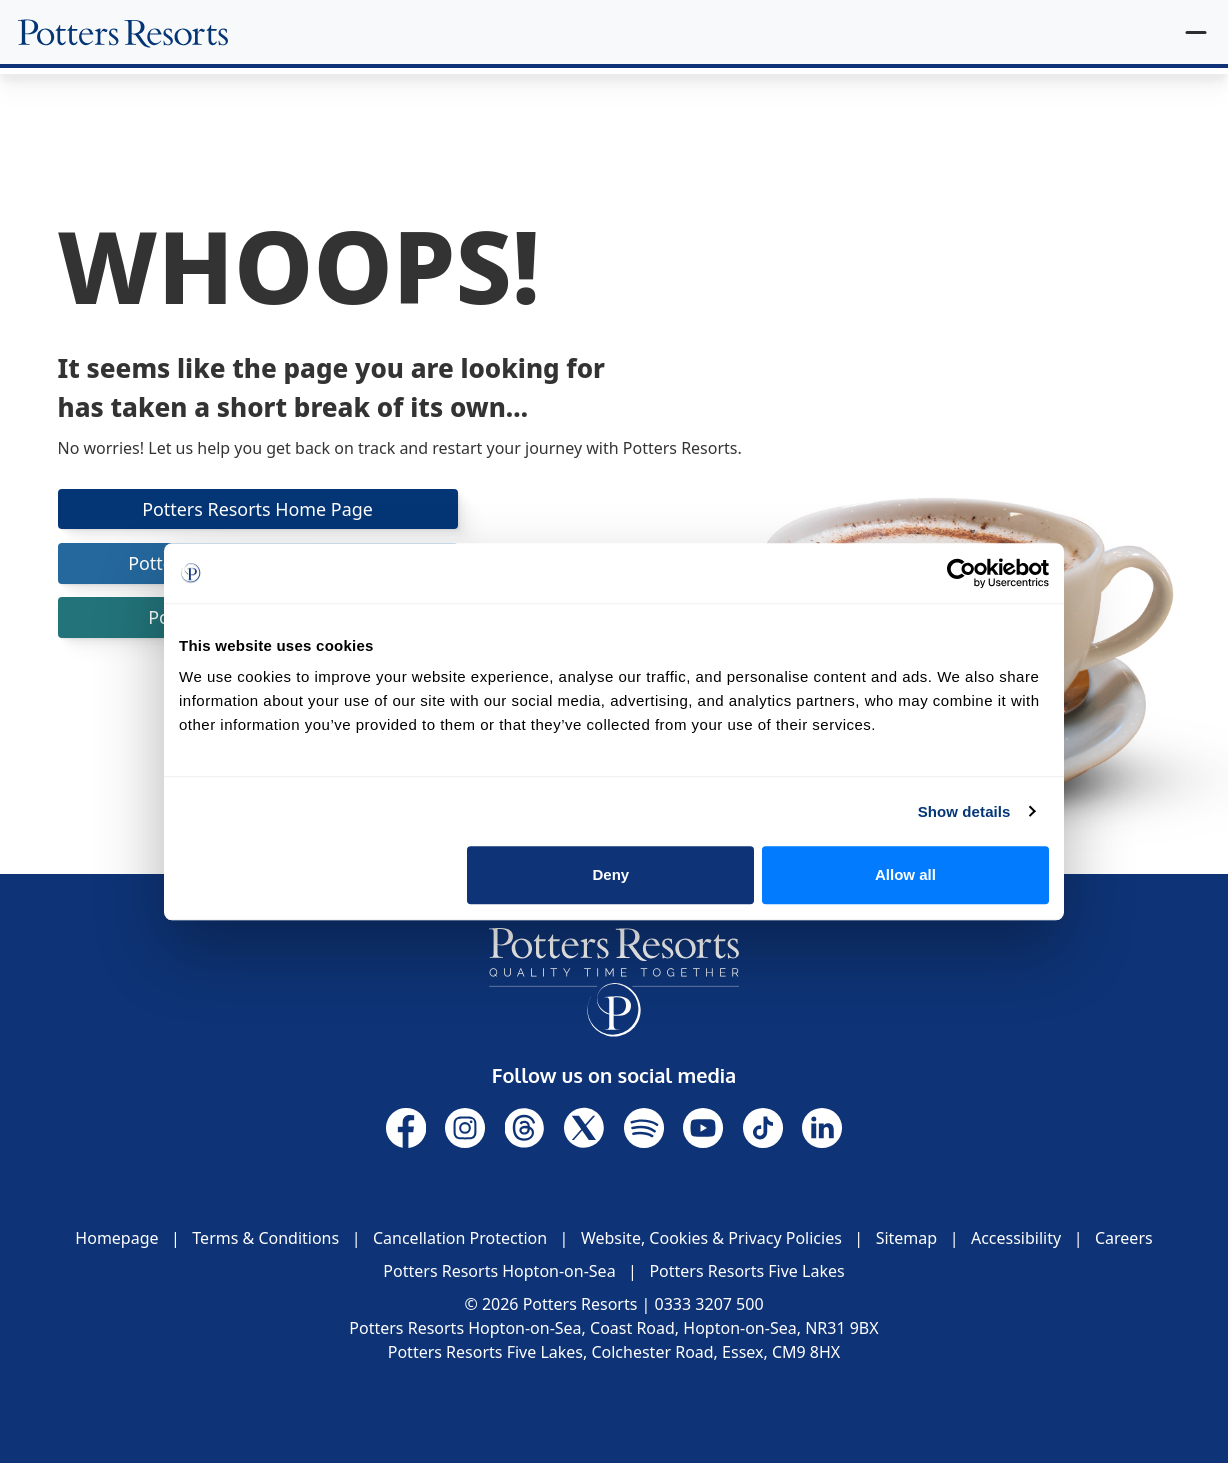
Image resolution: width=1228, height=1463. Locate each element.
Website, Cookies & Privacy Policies (711, 1238)
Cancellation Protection (460, 1238)
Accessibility (1016, 1238)
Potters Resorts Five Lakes (746, 1271)
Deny (611, 874)
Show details (964, 811)
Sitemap (907, 1238)
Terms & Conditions (265, 1238)
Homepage (116, 1238)
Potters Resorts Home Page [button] (258, 509)
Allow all (905, 874)
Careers (1124, 1238)
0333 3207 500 (709, 1304)
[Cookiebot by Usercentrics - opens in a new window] (961, 573)
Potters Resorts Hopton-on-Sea (499, 1271)
